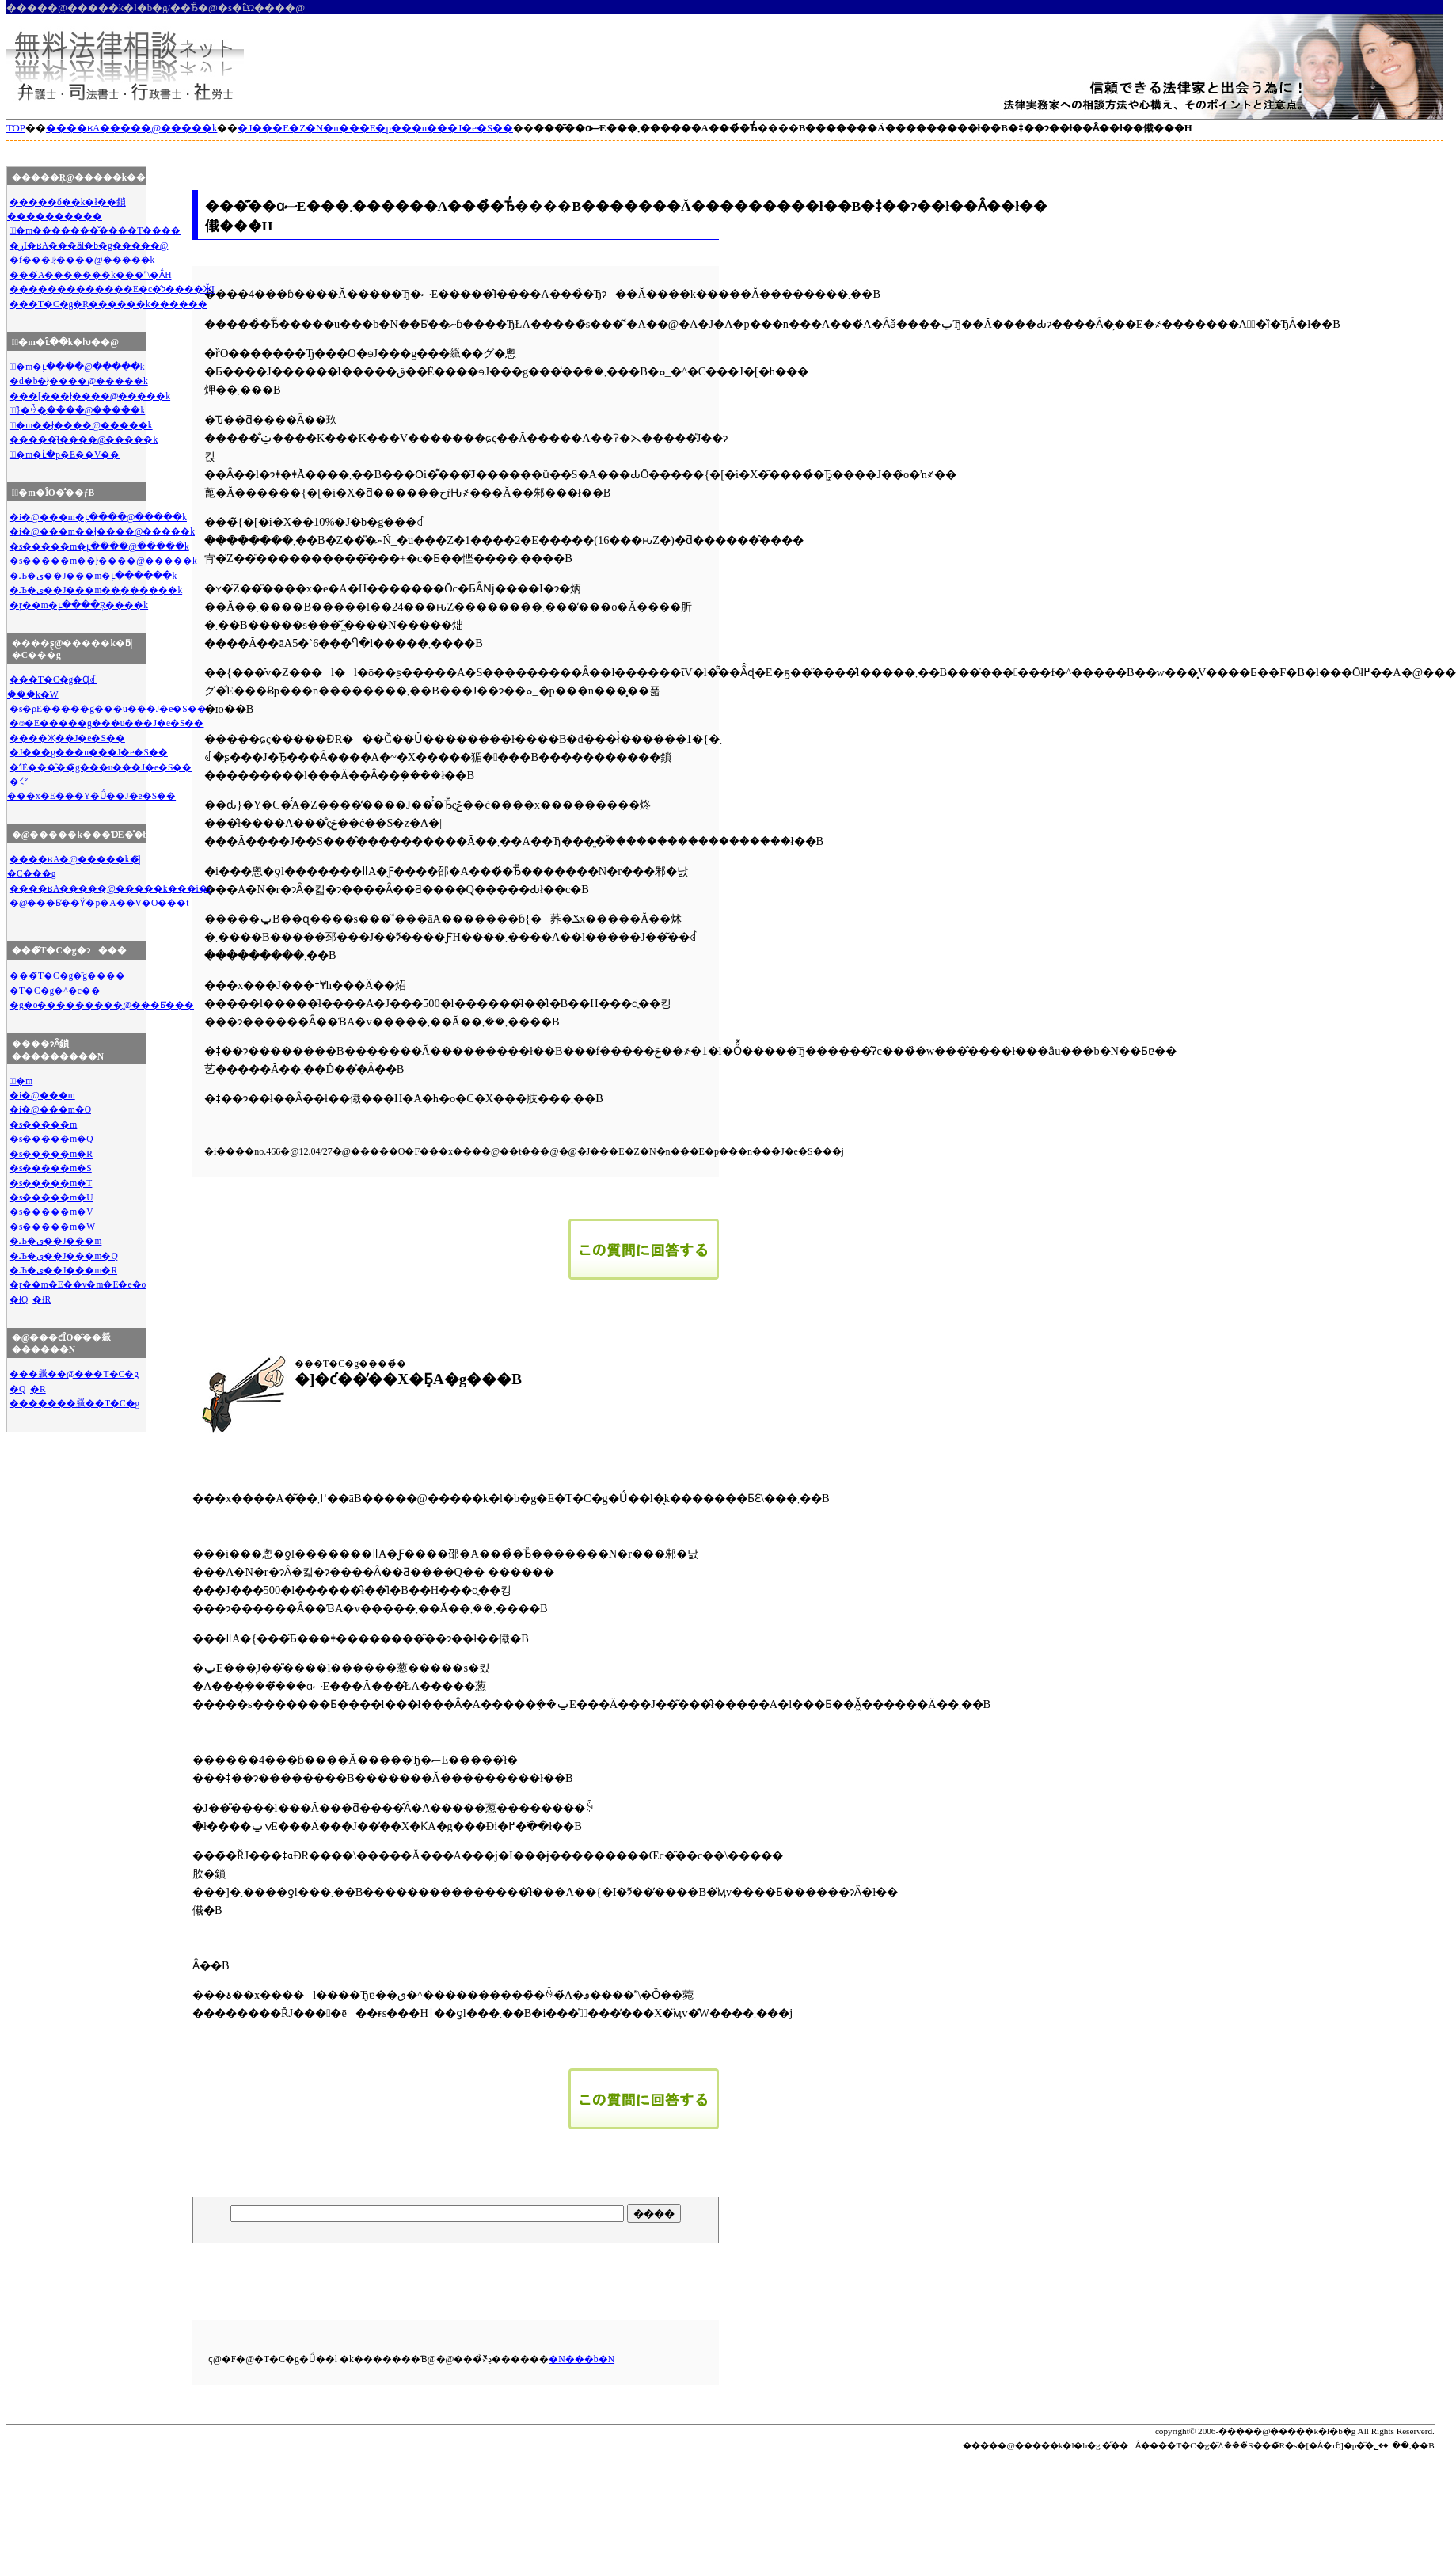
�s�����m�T (51, 1183)
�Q (17, 1389)
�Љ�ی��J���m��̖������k (96, 590)
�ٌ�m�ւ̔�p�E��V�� (65, 454)
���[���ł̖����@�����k (90, 396)
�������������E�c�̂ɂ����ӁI (112, 289)
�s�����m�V (51, 1211)
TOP (15, 128)
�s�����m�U (51, 1197)
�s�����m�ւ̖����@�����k (99, 546)
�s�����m (43, 1124)
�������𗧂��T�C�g (74, 1403)
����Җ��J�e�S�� (67, 738)
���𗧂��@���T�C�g (74, 1374)
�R (38, 1389)
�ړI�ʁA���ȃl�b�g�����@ (89, 245)
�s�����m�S (51, 1168)
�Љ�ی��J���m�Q (64, 1256)
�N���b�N (581, 2359)
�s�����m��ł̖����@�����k (103, 560)
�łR (41, 1299)
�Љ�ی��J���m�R (63, 1270)
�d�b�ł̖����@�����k (79, 381)
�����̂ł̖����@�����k (84, 439)
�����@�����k (1013, 2445)
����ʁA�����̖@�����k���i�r (110, 888)
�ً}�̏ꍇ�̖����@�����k (77, 410)
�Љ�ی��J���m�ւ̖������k (93, 575)
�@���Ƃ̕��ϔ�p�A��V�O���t (99, 902)
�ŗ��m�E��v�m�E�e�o (78, 1284)
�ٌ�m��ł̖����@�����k (81, 425)
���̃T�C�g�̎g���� (67, 975)
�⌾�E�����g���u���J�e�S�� (107, 723)
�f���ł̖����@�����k (82, 259)
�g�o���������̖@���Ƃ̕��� (102, 1005)
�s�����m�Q (51, 1138)
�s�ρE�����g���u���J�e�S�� (108, 708)
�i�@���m (42, 1095)
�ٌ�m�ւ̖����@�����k (77, 366)
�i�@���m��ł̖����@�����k (102, 531)
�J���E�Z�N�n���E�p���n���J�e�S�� (375, 128)
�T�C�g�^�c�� (55, 990)
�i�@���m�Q (50, 1109)
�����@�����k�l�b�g (1286, 2431)
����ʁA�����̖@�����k (131, 128)
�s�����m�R (51, 1154)
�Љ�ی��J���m (56, 1241)
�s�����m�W (52, 1226)
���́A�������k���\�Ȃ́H (91, 275)
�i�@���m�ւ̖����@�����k (98, 517)
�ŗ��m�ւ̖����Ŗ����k (79, 605)
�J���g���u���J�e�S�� (89, 752)
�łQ (19, 1299)
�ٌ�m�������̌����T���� (95, 230)
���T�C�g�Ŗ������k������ (108, 304)
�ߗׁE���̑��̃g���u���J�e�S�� (101, 767)
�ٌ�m (21, 1081)
